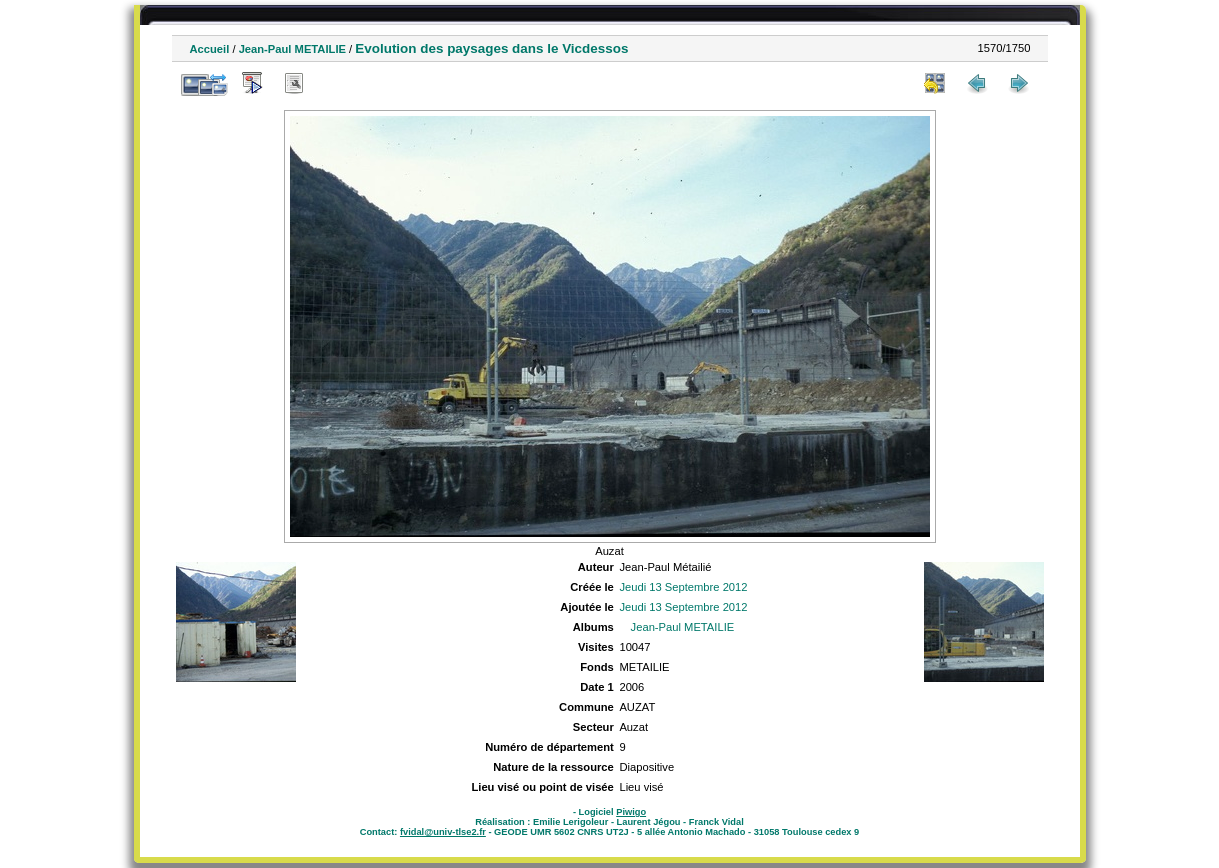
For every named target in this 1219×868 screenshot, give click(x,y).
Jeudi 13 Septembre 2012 (683, 587)
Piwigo (631, 812)
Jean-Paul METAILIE (292, 49)
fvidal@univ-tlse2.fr (443, 832)
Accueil (210, 49)
